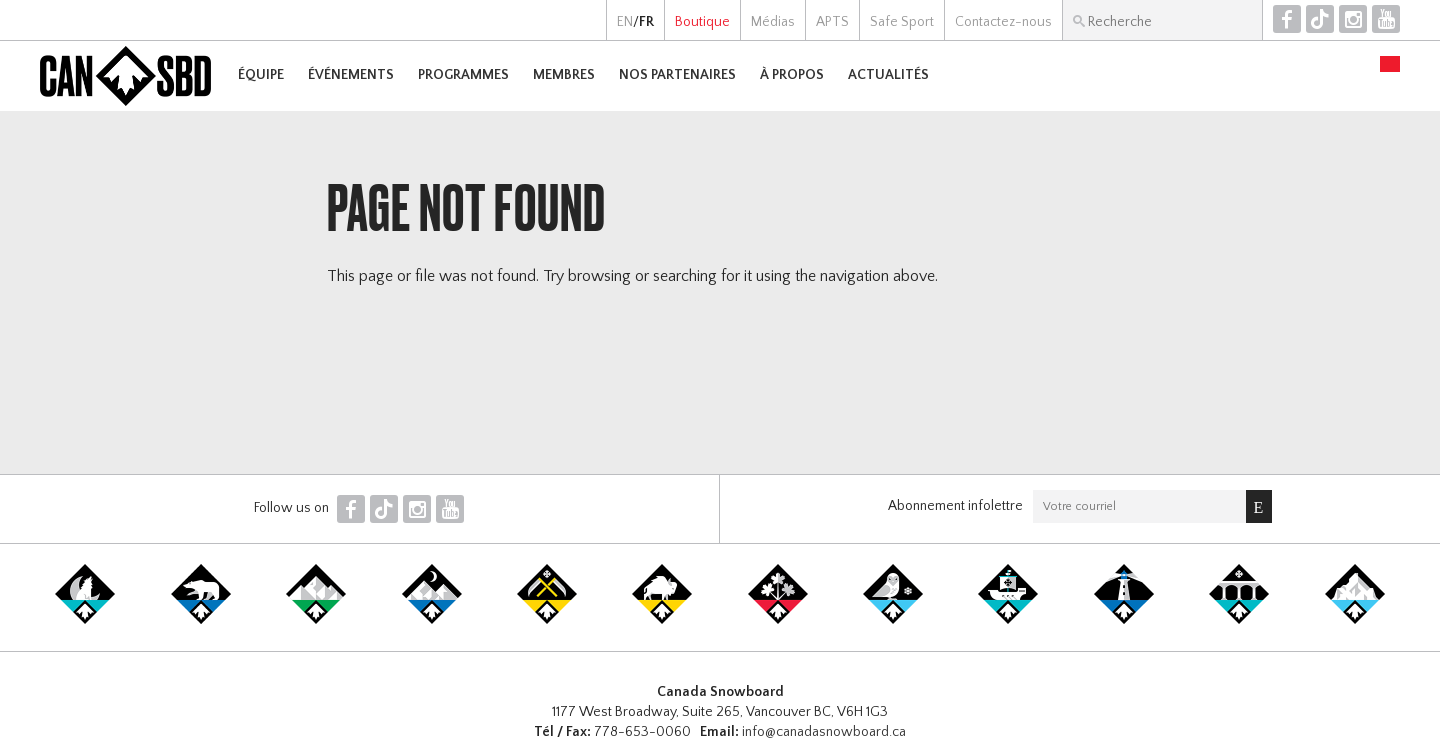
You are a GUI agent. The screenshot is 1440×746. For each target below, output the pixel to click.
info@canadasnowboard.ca (824, 732)
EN (625, 22)
